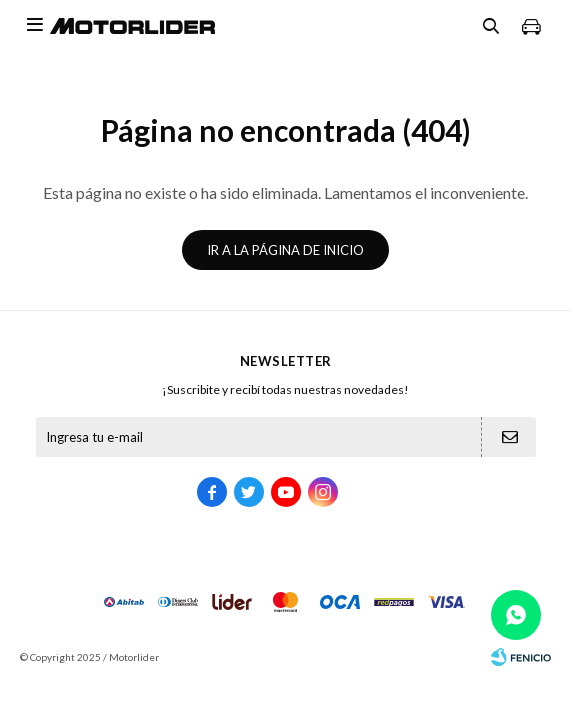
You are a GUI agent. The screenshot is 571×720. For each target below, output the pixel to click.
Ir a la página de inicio (285, 250)
